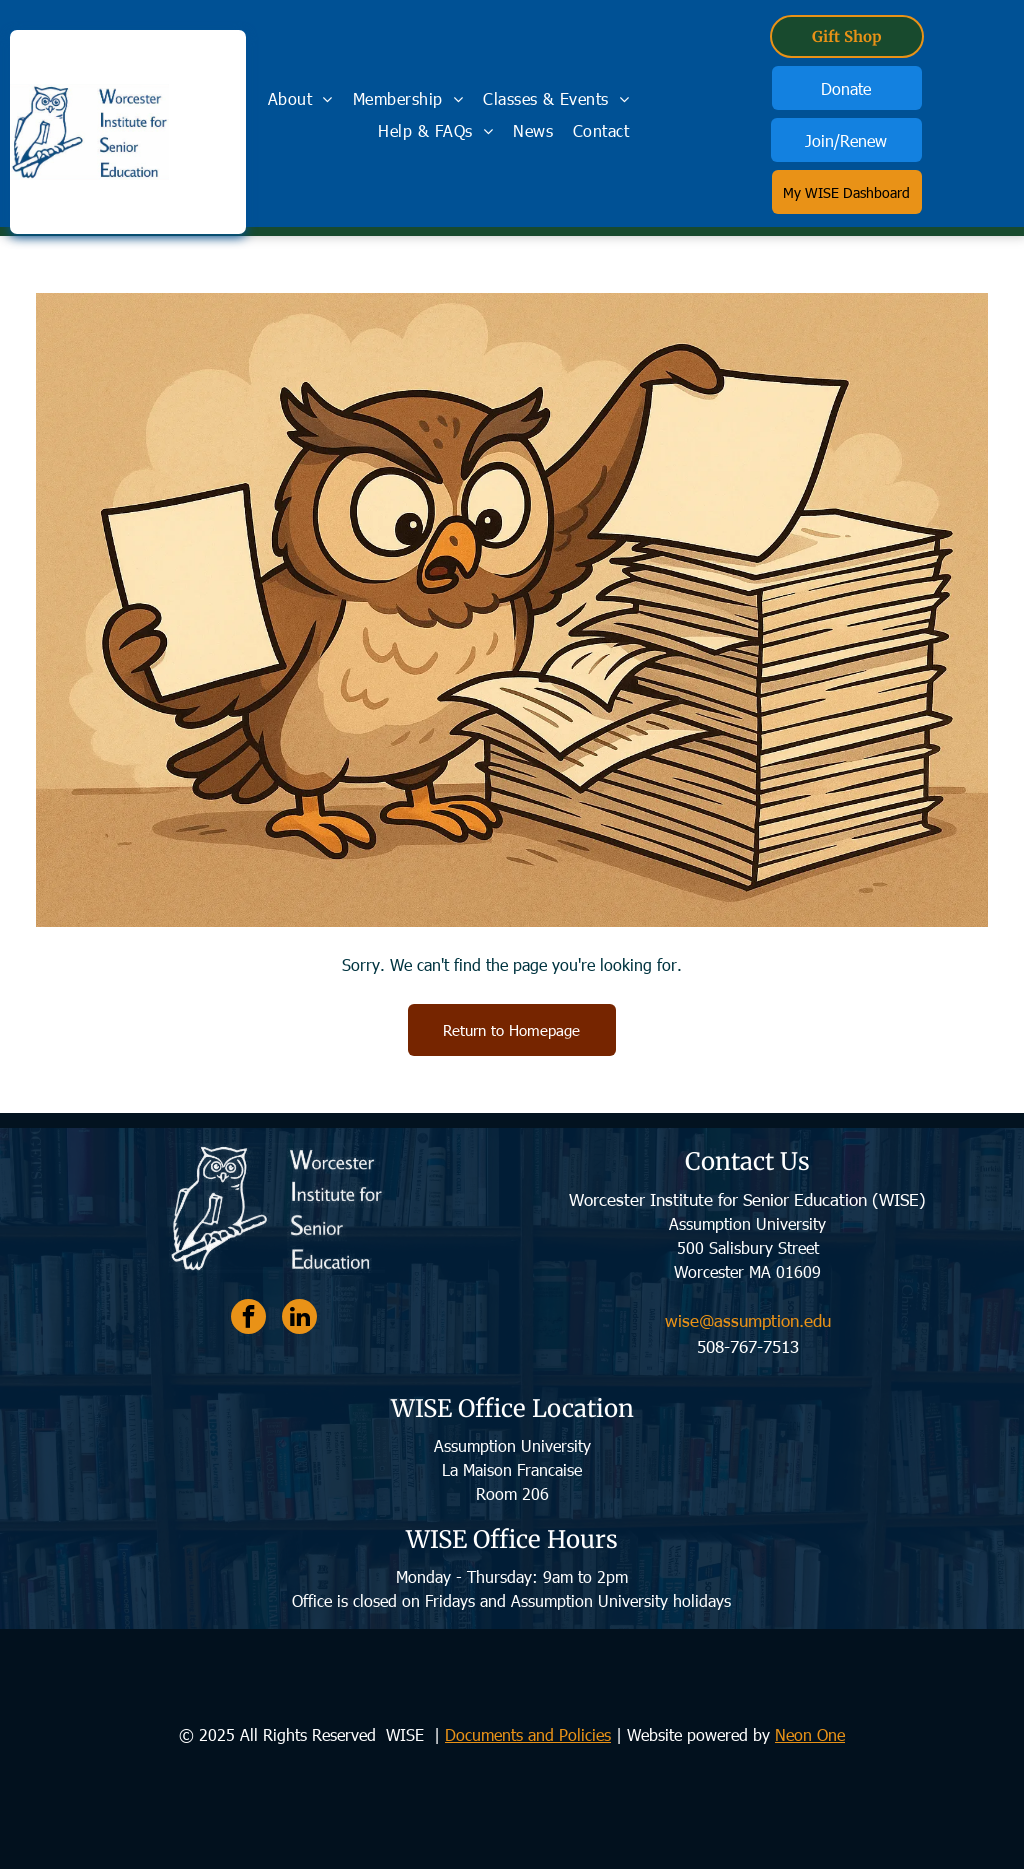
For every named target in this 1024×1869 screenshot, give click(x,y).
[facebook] (248, 1319)
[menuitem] (300, 98)
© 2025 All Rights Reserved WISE (304, 1734)
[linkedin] (299, 1319)
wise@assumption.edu (748, 1320)
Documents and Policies (528, 1734)
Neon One (810, 1734)
